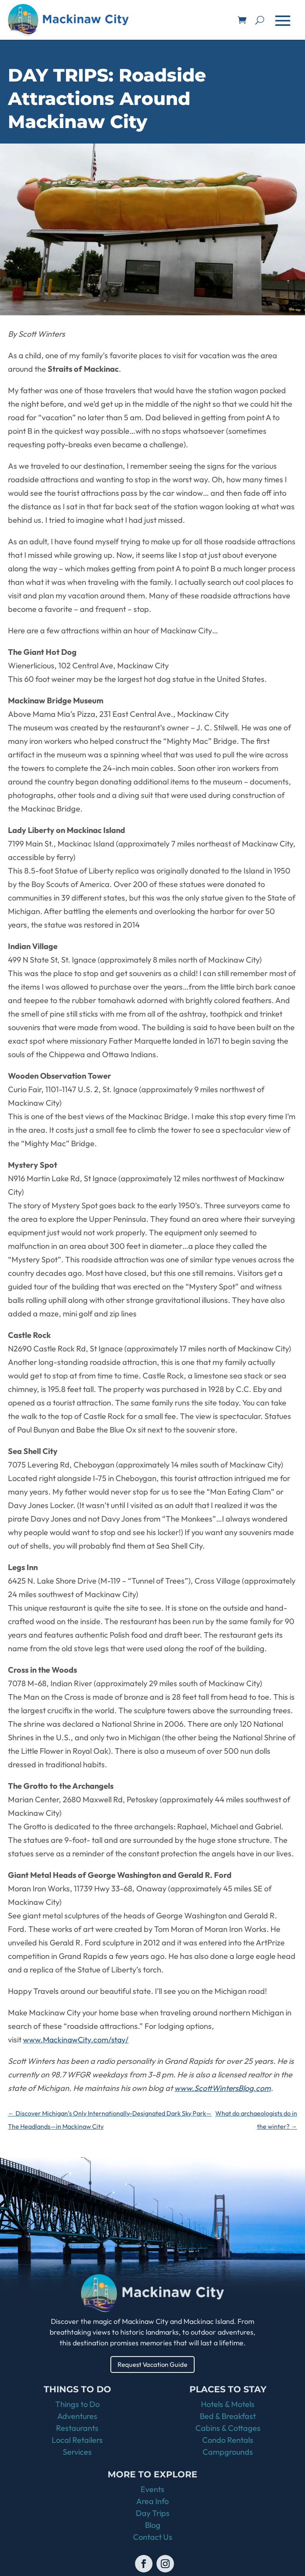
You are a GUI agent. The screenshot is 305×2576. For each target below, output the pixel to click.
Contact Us (152, 2538)
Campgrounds (228, 2453)
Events (152, 2490)
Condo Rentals (227, 2441)
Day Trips (153, 2514)
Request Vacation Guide (153, 2365)
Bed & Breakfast (228, 2417)
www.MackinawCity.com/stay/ (77, 2039)
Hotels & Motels (228, 2405)
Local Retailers (77, 2441)
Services (77, 2453)
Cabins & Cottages (228, 2429)
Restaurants (77, 2429)
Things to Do (77, 2405)
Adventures (77, 2417)
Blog (152, 2526)
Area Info (152, 2502)
